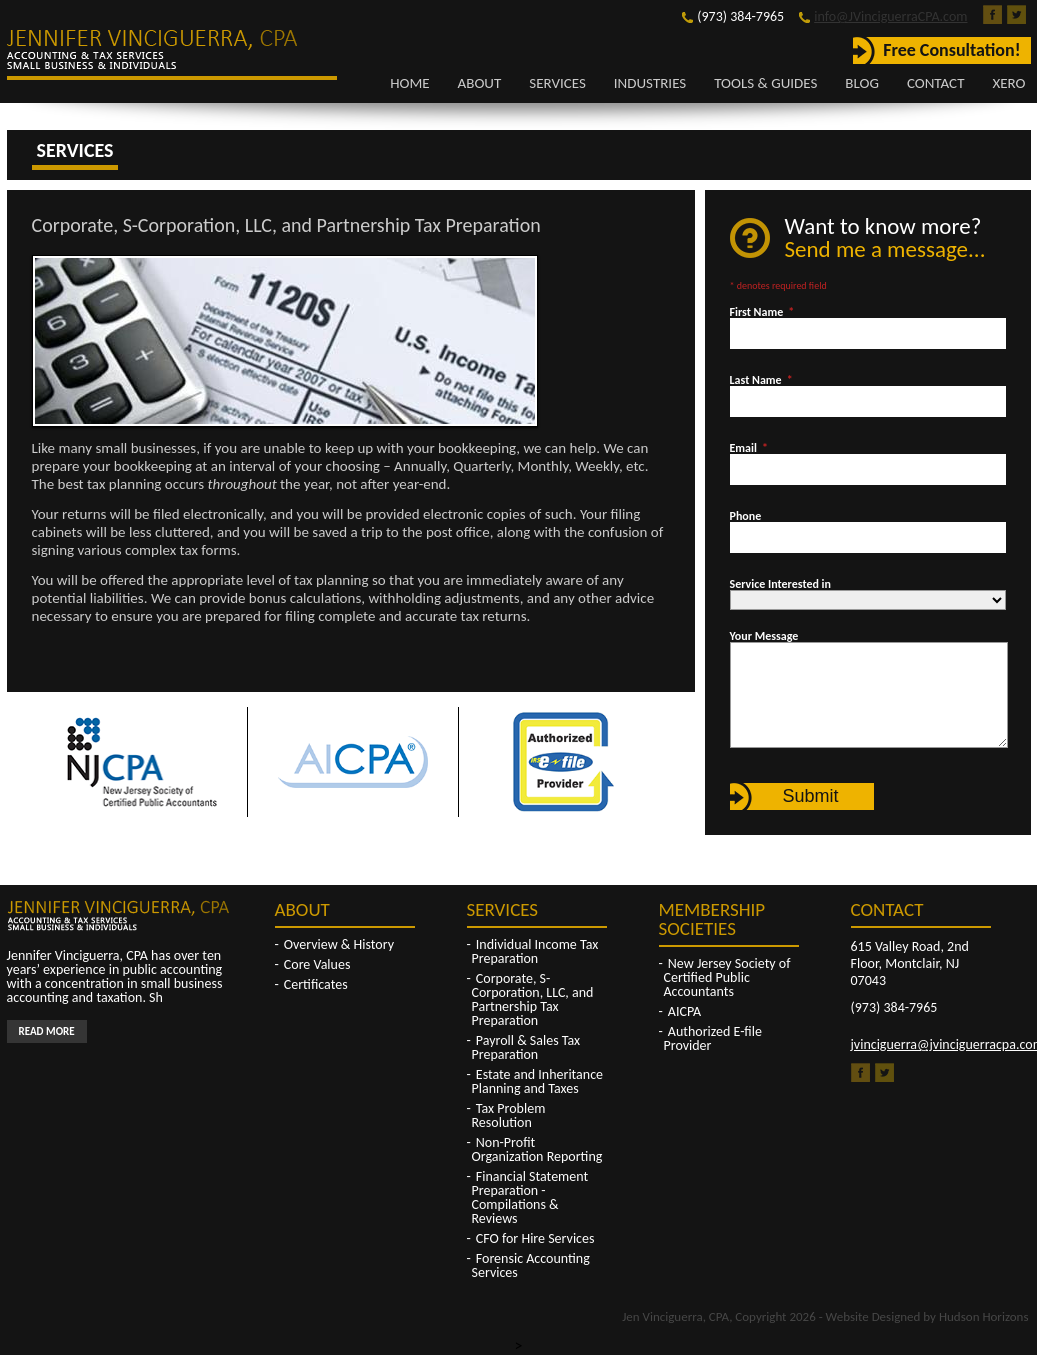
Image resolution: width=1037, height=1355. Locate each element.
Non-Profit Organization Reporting (537, 1149)
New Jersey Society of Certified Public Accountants (727, 977)
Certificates (316, 984)
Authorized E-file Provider (713, 1038)
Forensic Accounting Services (531, 1265)
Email (749, 448)
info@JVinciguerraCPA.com (890, 16)
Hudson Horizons (984, 1316)
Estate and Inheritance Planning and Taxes (538, 1081)
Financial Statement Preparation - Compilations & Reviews (530, 1197)
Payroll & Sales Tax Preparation (526, 1047)
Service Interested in (780, 584)
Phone (746, 516)
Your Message (764, 636)
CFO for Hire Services (535, 1238)
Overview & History (339, 944)
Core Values (317, 964)
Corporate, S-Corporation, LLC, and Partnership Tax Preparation (533, 999)
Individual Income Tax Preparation (535, 951)
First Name (762, 312)
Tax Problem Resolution (509, 1115)
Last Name (761, 380)
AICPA (684, 1011)
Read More (47, 1031)
